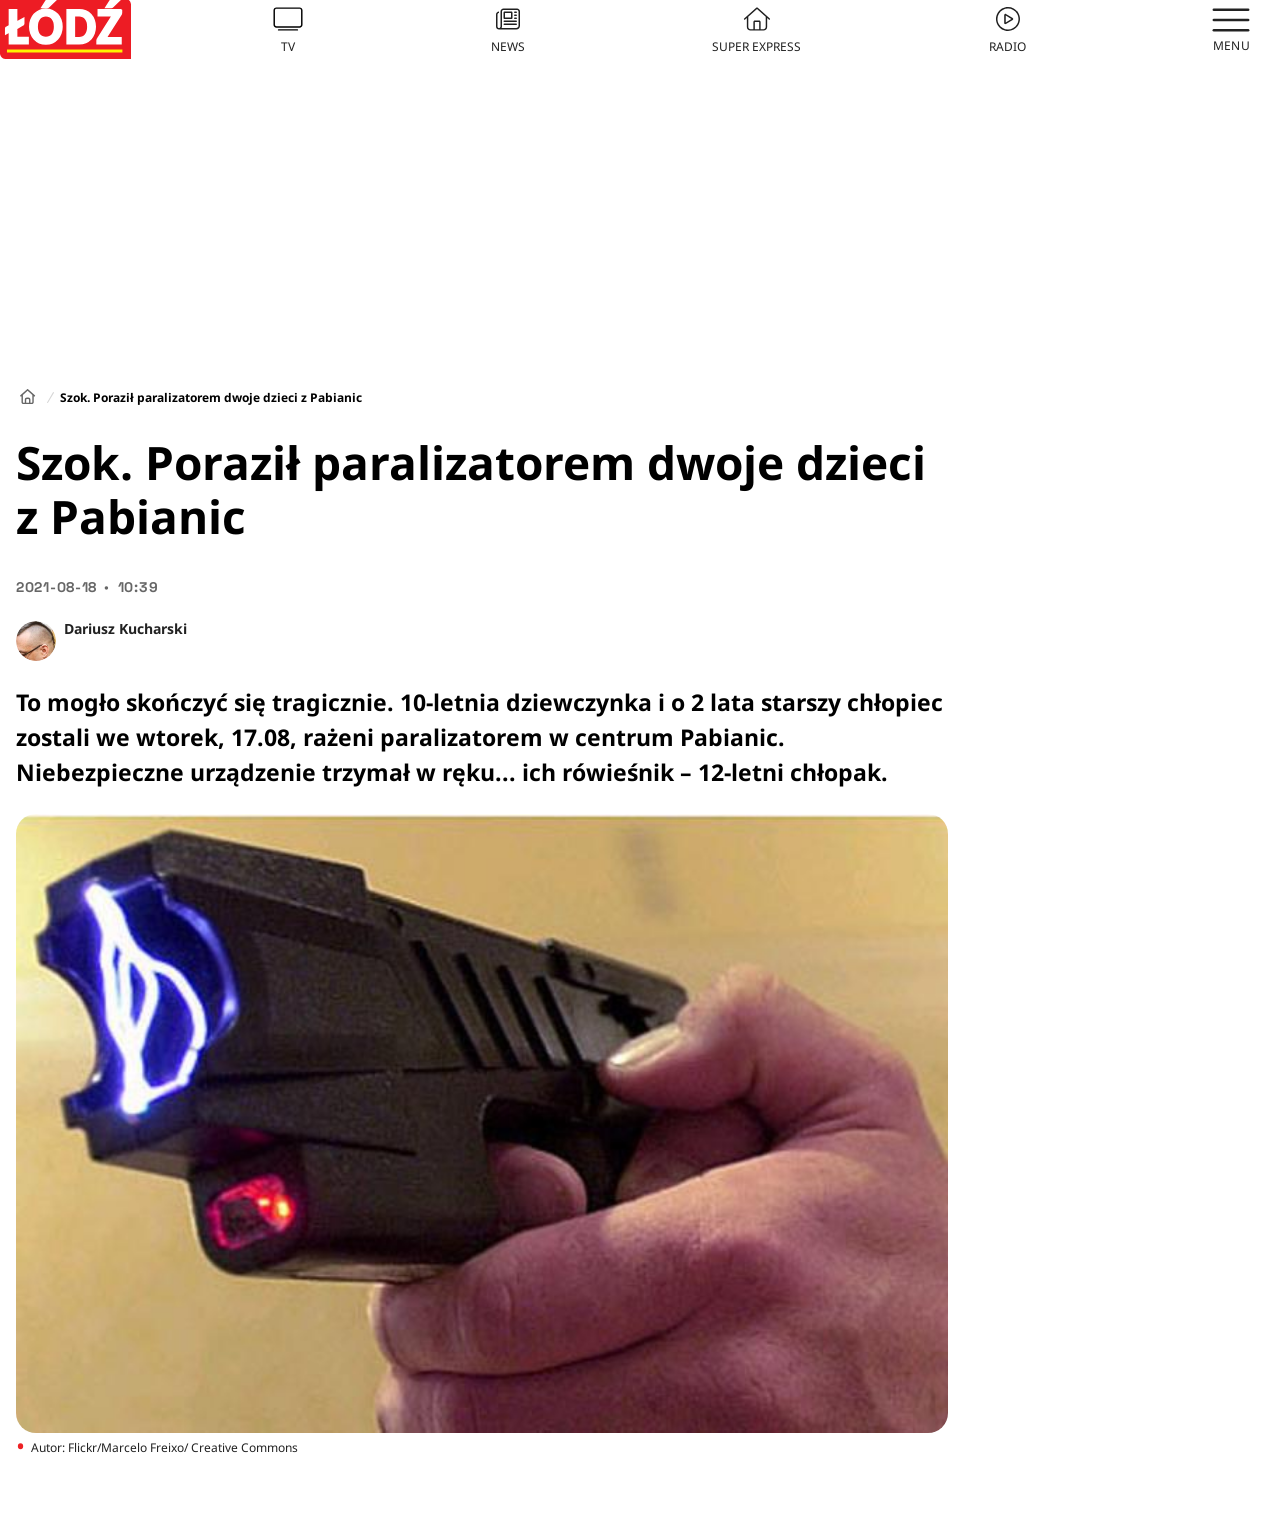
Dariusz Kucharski (125, 628)
